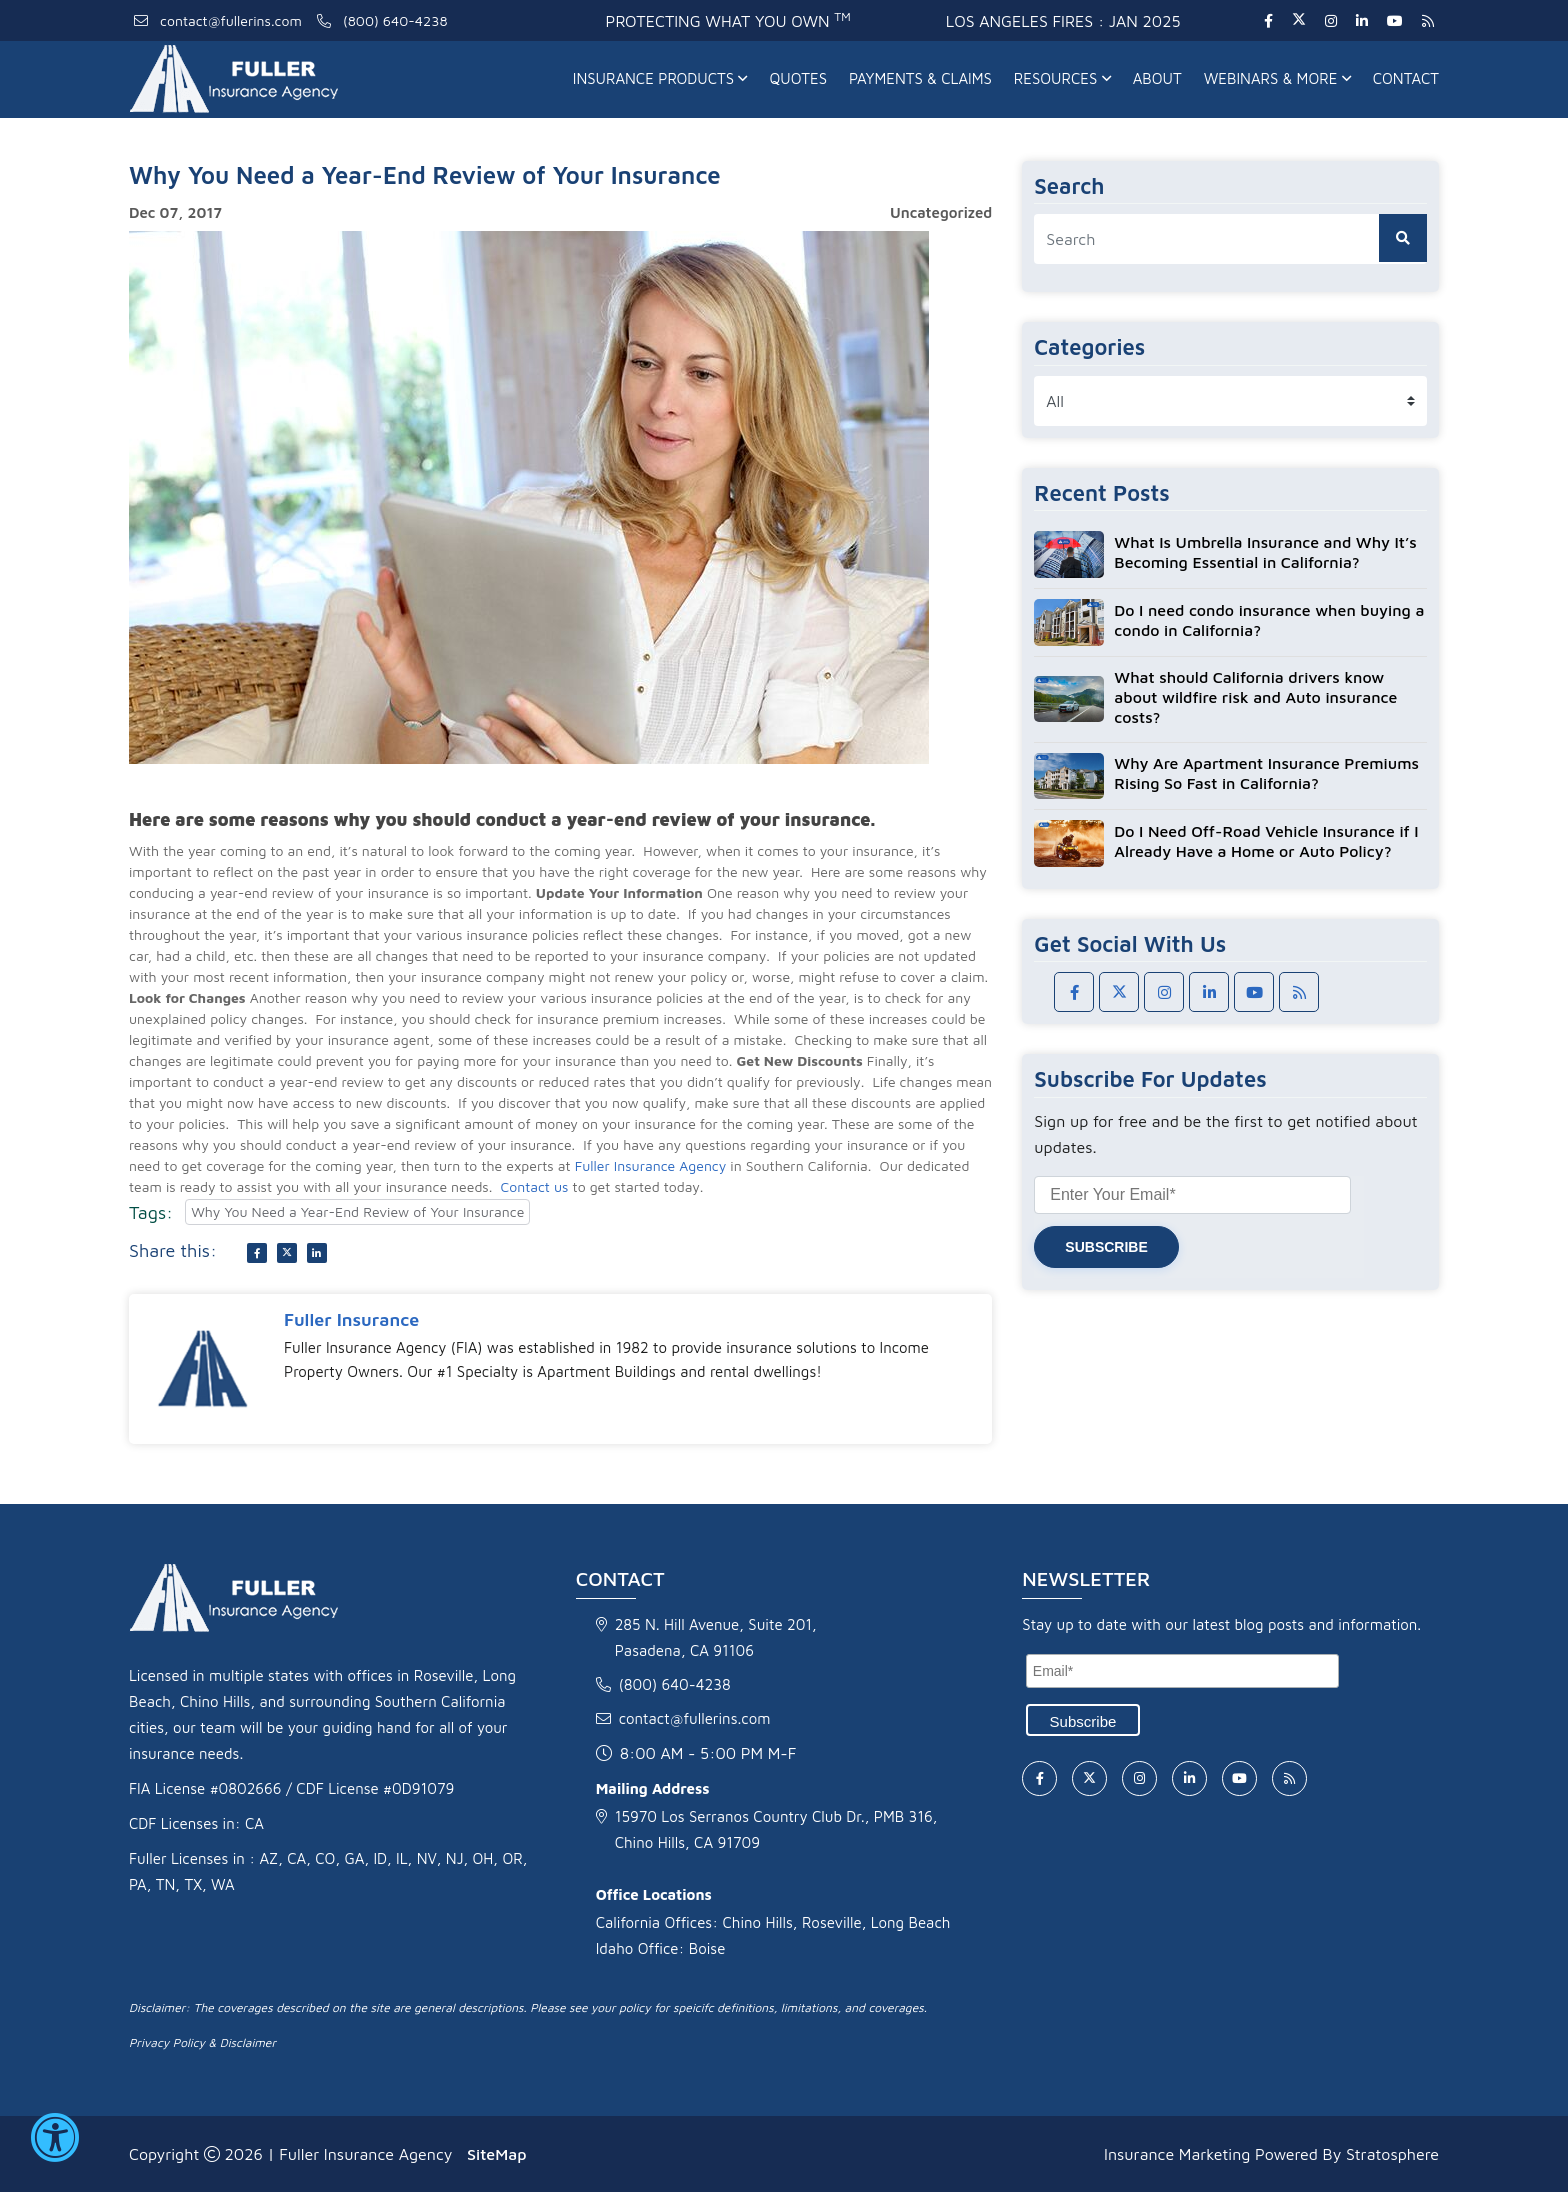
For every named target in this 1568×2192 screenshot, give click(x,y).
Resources (1062, 78)
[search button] (1403, 238)
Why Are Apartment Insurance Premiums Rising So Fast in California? (1266, 773)
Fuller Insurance (351, 1319)
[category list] (1230, 401)
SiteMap (496, 2154)
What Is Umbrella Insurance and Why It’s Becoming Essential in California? (1265, 552)
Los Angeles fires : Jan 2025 (1063, 21)
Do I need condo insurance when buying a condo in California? (1269, 620)
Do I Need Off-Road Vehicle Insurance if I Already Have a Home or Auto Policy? (1266, 841)
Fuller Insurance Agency (651, 1165)
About (1157, 78)
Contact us (535, 1186)
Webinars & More (1277, 78)
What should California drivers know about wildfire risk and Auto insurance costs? (1255, 697)
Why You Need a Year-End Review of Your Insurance (357, 1211)
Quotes (798, 78)
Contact (1406, 78)
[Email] (1183, 1671)
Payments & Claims (920, 78)
